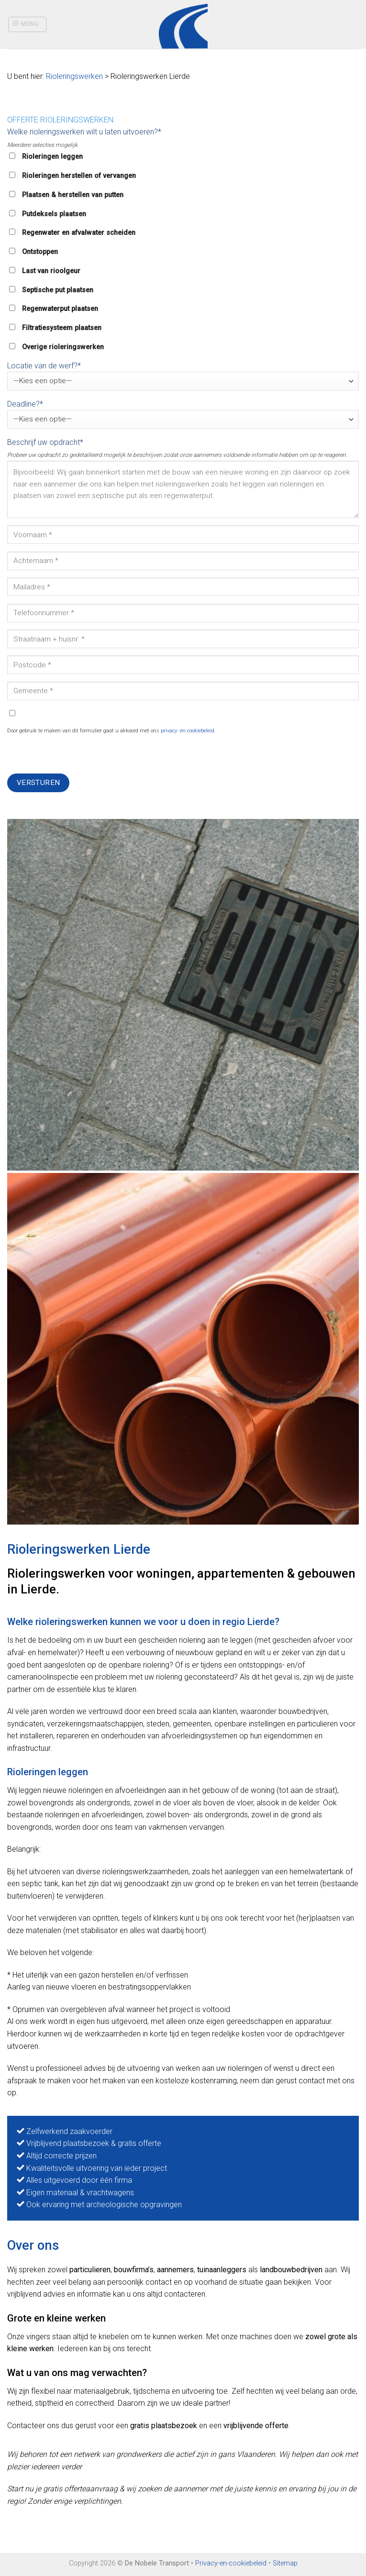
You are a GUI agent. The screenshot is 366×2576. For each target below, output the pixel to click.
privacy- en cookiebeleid (187, 731)
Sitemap (285, 2563)
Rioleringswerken (74, 76)
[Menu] (27, 24)
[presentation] (80, 755)
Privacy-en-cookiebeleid (230, 2563)
